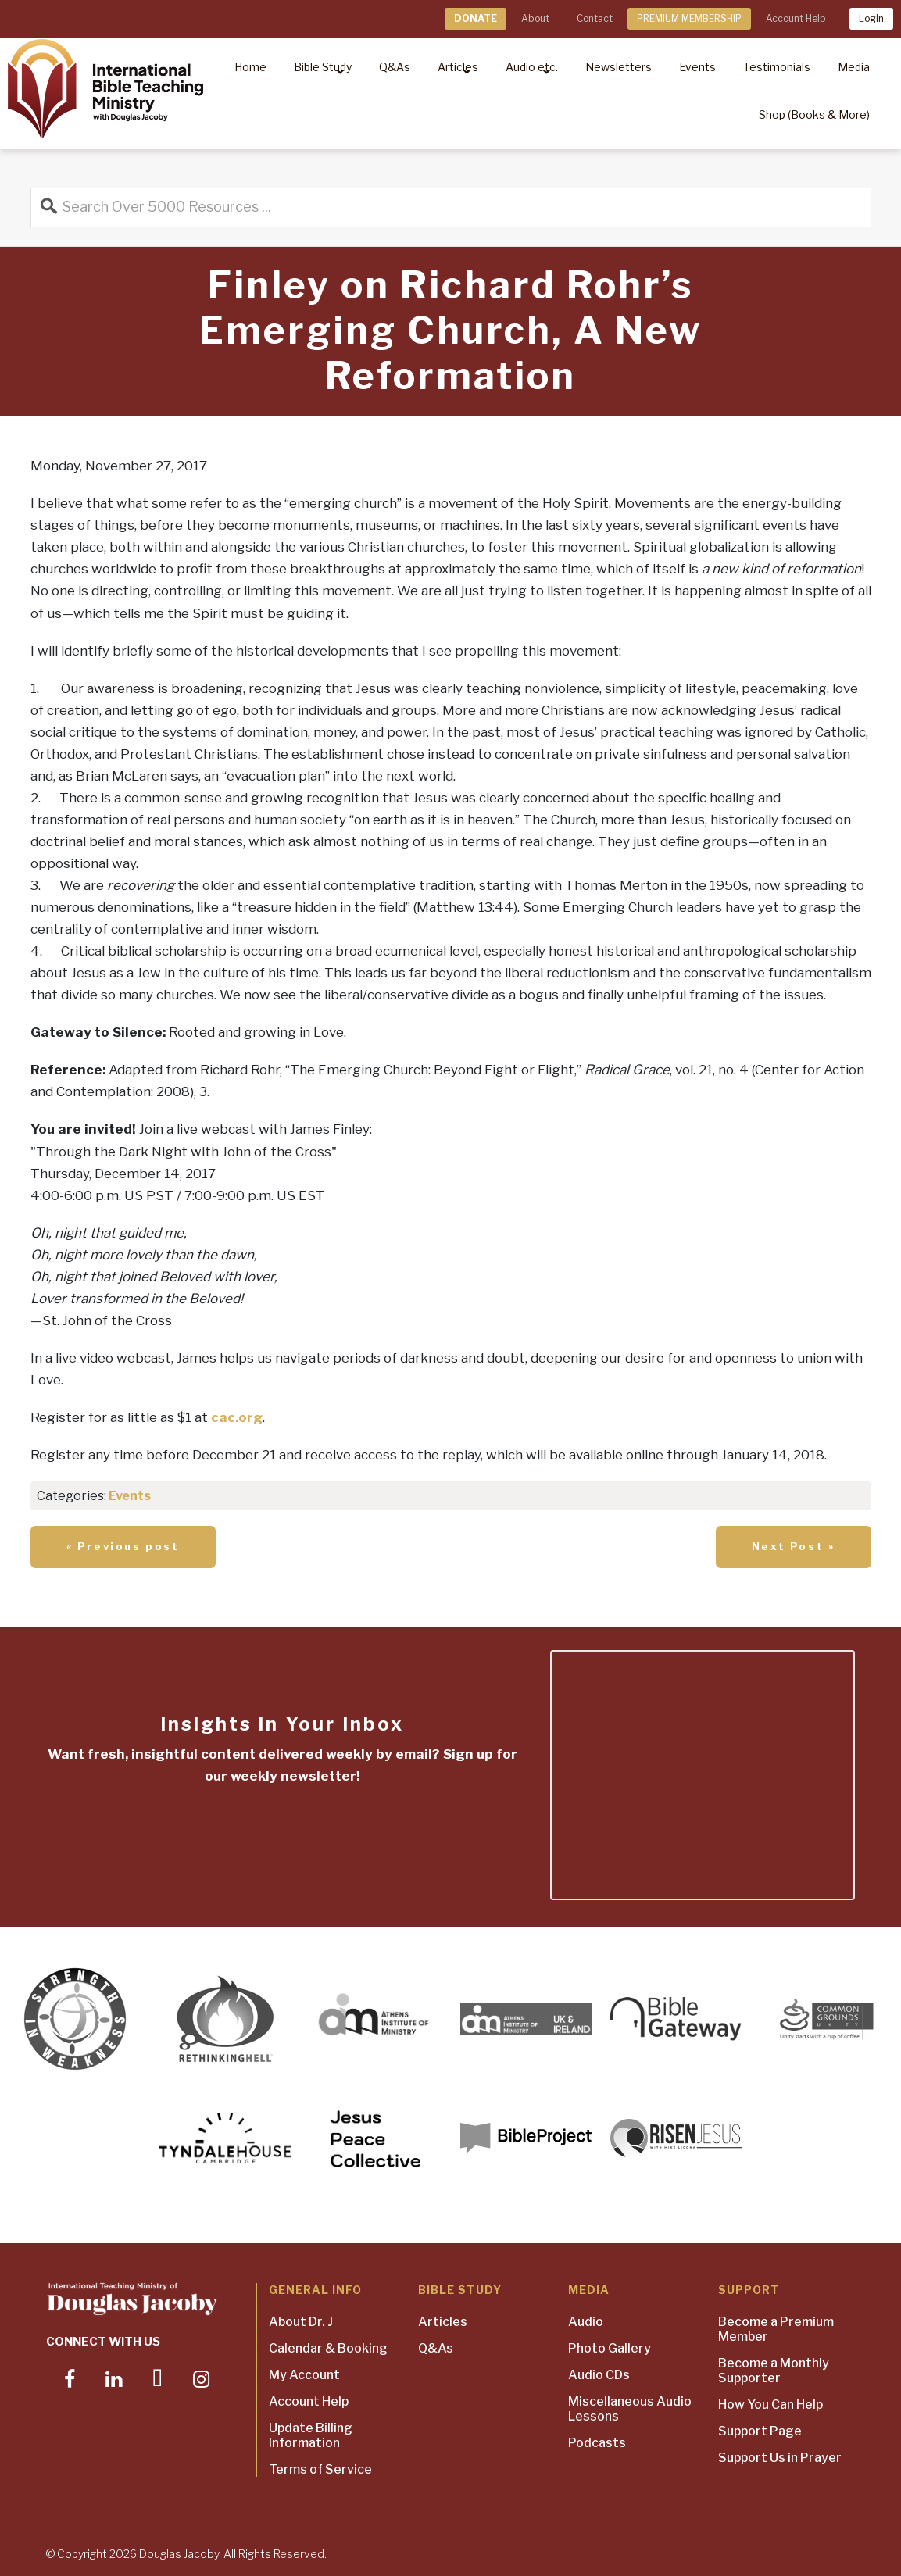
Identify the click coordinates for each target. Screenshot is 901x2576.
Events (130, 1495)
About (535, 18)
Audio (585, 2321)
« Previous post (123, 1546)
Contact (595, 18)
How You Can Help (770, 2404)
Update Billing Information (310, 2435)
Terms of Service (320, 2469)
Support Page (760, 2431)
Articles (442, 2321)
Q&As (435, 2348)
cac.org (237, 1417)
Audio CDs (599, 2374)
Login (871, 18)
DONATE (475, 18)
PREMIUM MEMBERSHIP (689, 18)
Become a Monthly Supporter (773, 2370)
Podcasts (597, 2442)
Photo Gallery (609, 2348)
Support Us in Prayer (780, 2457)
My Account (304, 2374)
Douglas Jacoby (179, 2553)
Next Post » (793, 1546)
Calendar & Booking (328, 2348)
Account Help (795, 18)
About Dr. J (301, 2321)
